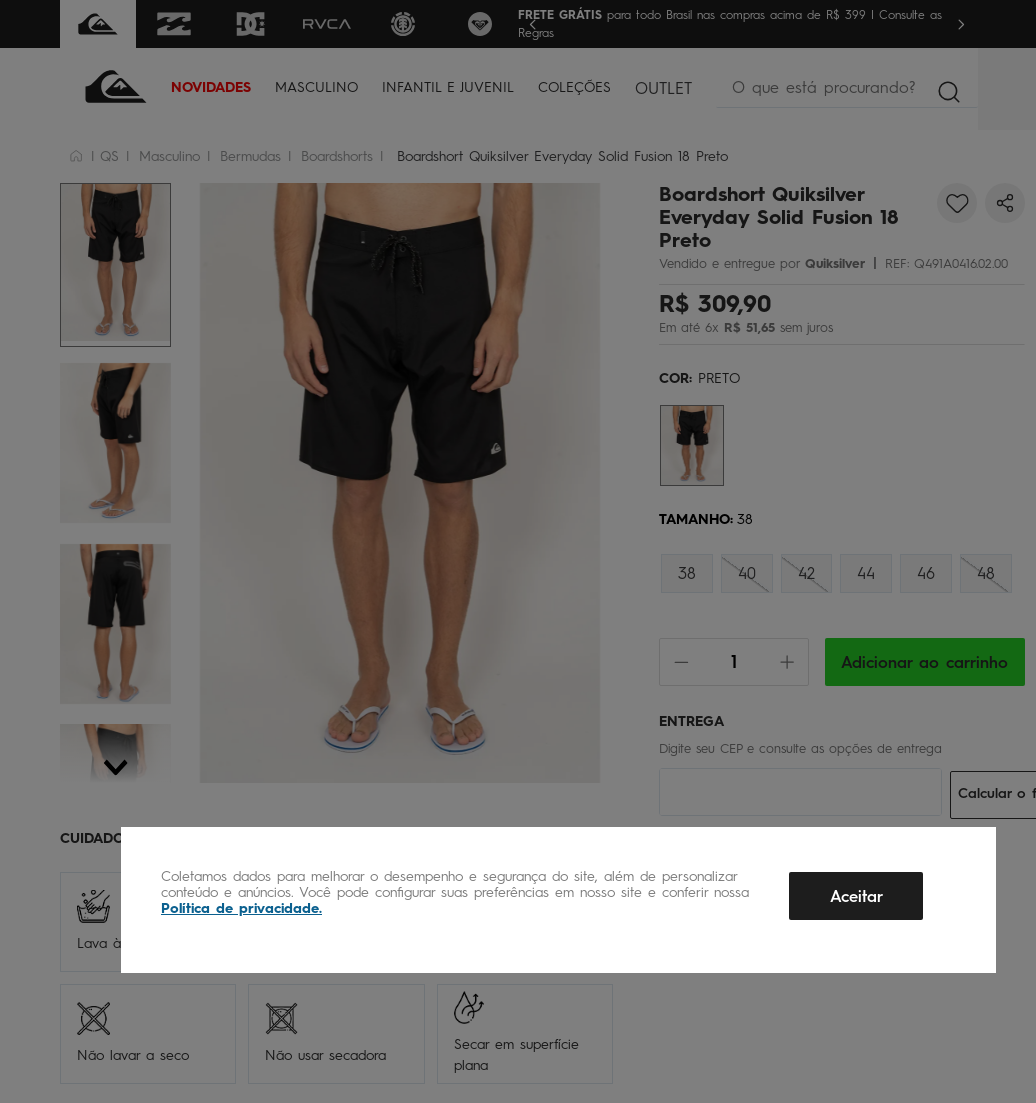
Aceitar (856, 896)
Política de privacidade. (241, 908)
